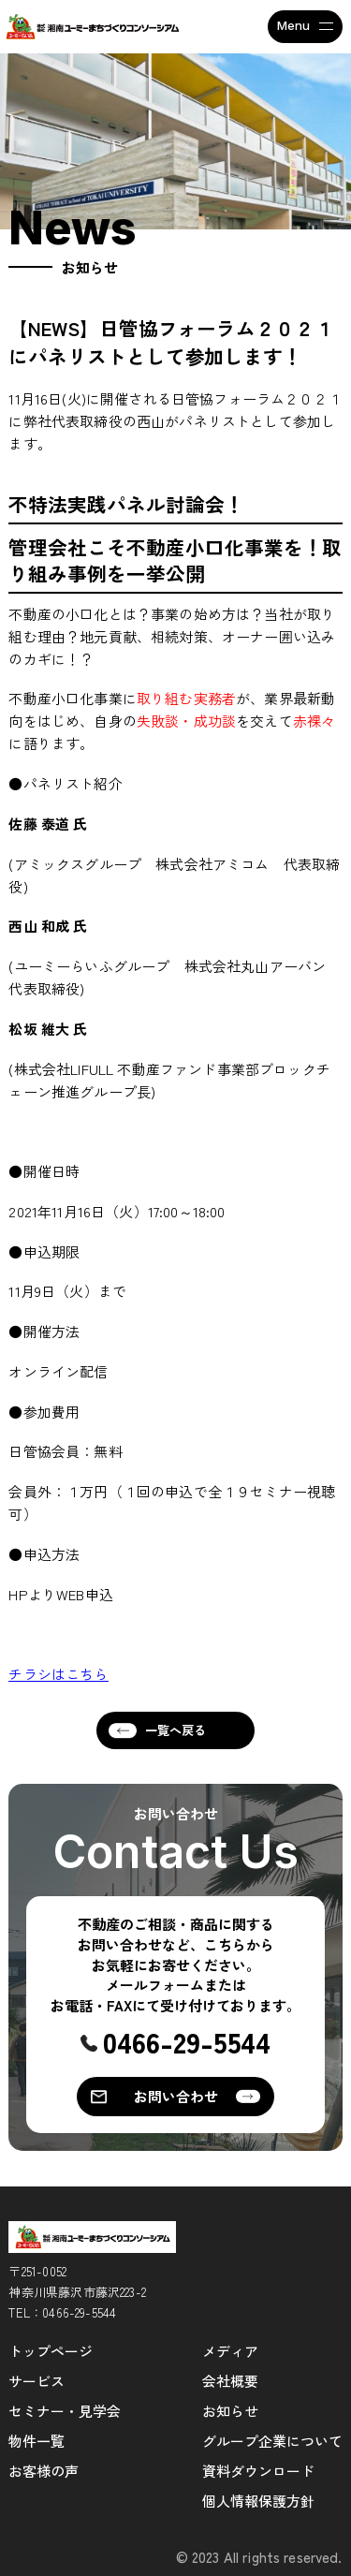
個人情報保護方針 (258, 2500)
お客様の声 (43, 2470)
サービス (36, 2381)
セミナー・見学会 (64, 2411)
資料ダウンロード (258, 2470)
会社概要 (230, 2381)
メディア (230, 2351)
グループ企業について (272, 2441)
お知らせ (230, 2411)
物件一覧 (36, 2441)
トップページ (50, 2351)
